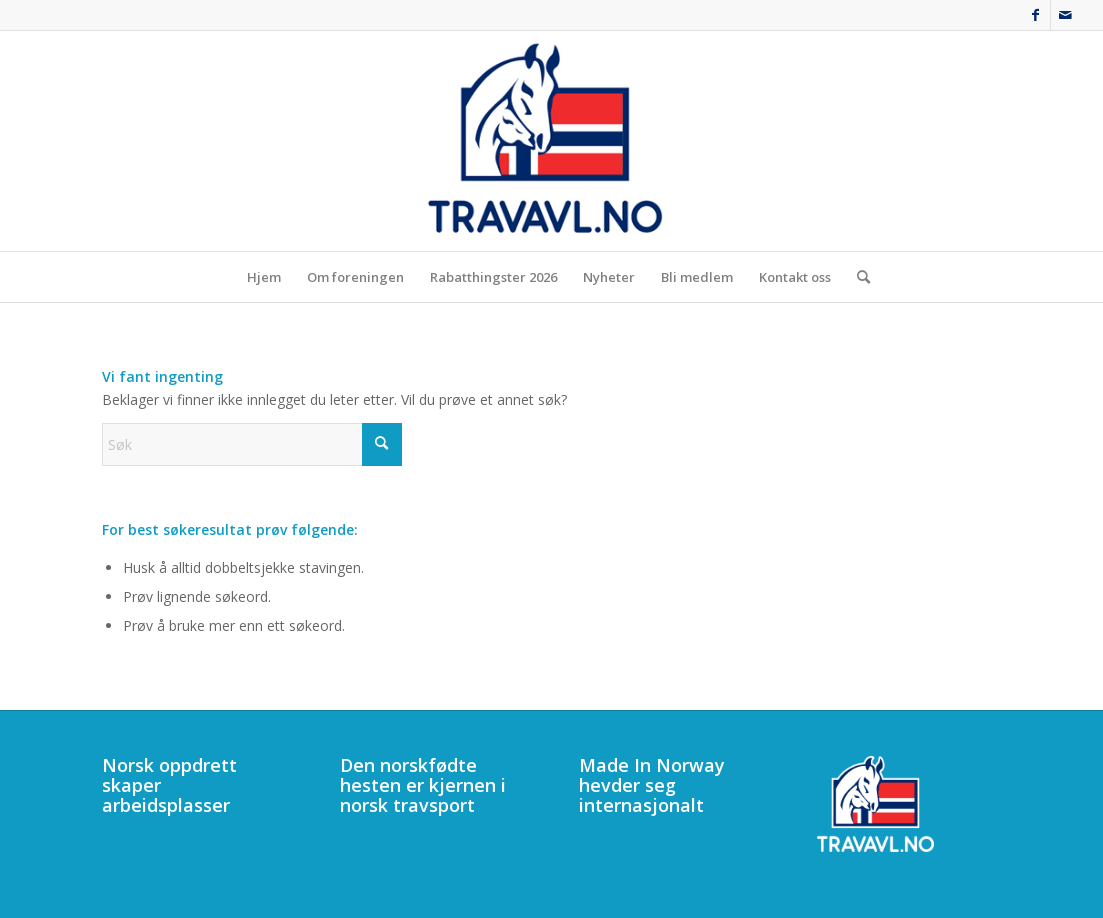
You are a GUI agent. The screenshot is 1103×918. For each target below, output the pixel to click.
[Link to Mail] (1066, 15)
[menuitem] (264, 277)
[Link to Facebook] (1035, 15)
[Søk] (857, 277)
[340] (551, 141)
